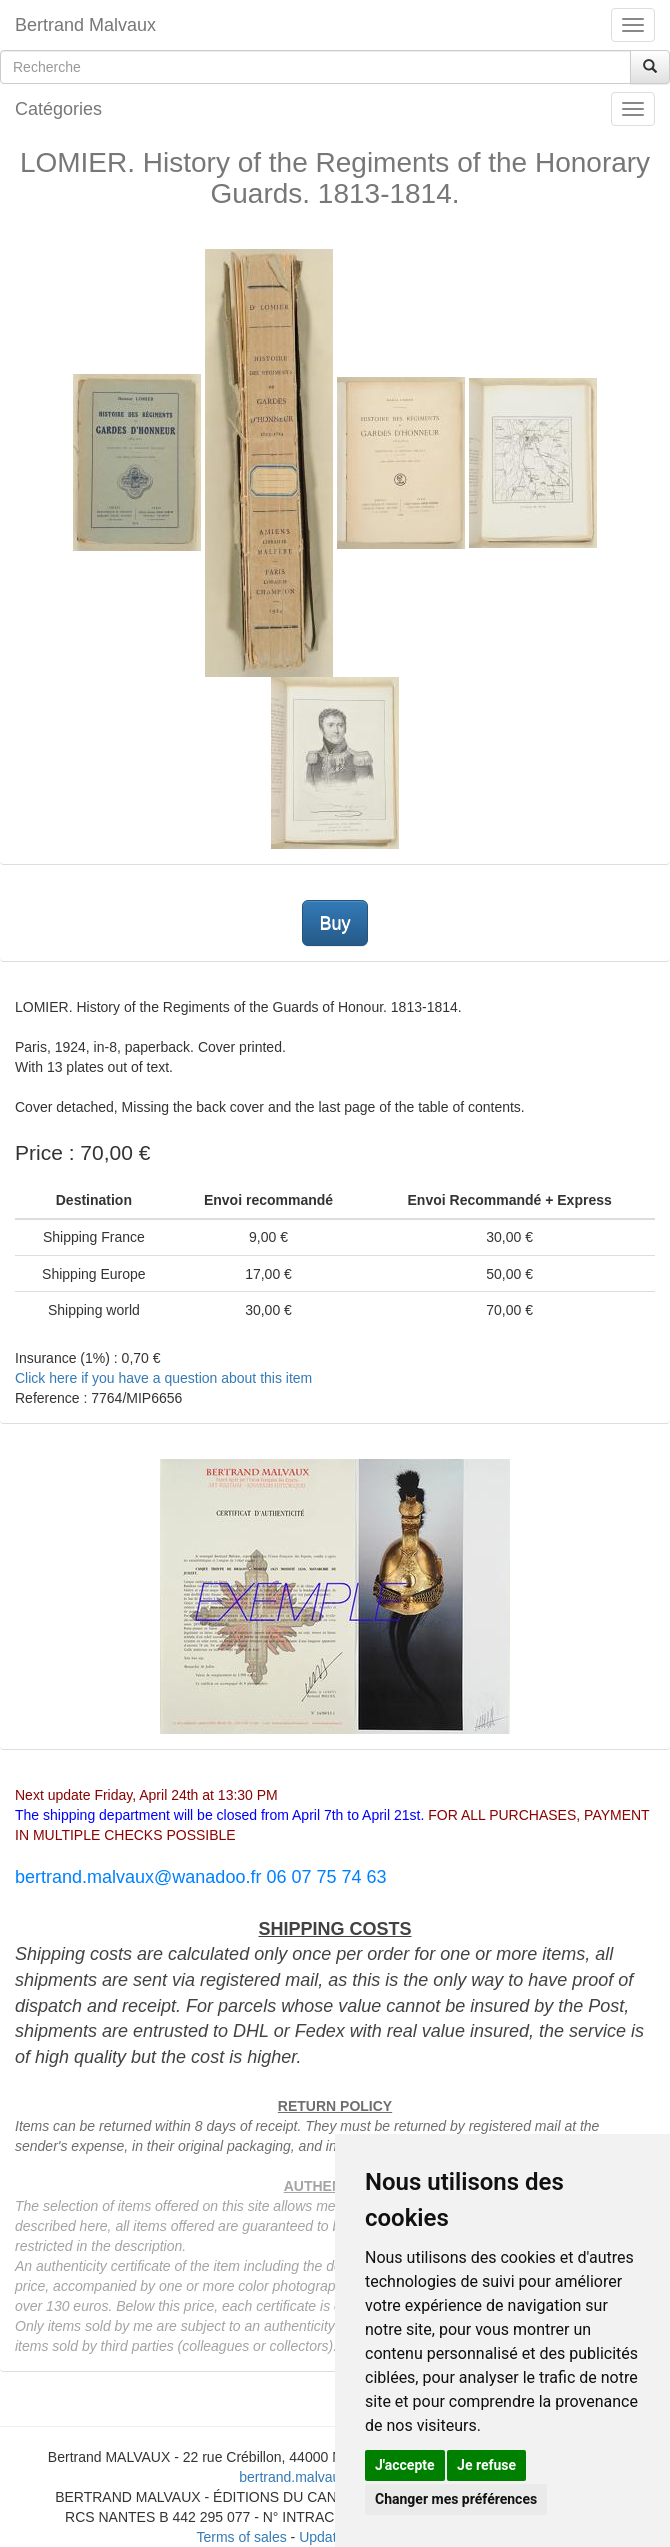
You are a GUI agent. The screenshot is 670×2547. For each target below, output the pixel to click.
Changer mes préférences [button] (456, 2499)
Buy (334, 923)
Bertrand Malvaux (85, 25)
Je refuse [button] (486, 2465)
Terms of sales (241, 2537)
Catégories (58, 109)
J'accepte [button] (405, 2465)
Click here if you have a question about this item (163, 1378)
